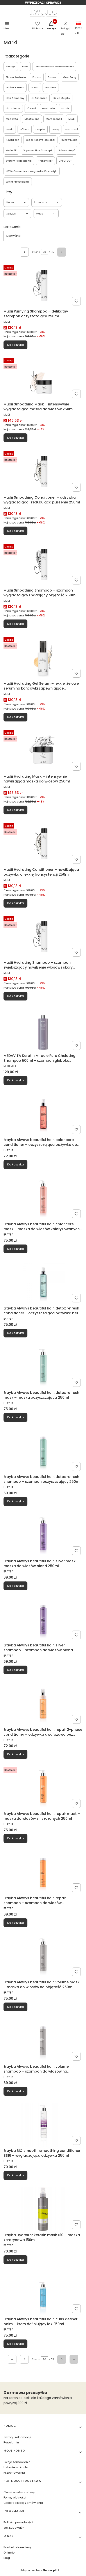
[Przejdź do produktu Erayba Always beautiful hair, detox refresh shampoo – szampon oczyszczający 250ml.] (43, 1451)
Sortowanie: (12, 227)
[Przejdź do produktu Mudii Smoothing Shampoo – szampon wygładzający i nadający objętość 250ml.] (43, 564)
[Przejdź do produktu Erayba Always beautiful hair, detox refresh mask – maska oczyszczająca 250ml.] (43, 1366)
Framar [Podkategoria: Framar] (52, 77)
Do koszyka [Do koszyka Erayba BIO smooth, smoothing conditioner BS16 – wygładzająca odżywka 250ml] (15, 2175)
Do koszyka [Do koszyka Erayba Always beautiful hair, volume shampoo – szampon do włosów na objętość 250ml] (15, 2091)
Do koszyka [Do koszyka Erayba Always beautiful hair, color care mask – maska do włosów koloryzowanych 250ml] (15, 1248)
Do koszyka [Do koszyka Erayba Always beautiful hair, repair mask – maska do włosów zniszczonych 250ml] (15, 1838)
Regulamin (11, 2442)
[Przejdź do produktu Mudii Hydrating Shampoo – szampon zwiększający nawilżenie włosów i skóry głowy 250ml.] (43, 936)
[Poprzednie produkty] (24, 2359)
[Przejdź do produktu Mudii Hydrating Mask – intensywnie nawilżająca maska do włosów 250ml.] (43, 750)
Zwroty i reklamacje (18, 2437)
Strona (36, 252)
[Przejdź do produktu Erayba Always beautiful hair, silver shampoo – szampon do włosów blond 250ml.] (43, 1619)
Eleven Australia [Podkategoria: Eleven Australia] (16, 77)
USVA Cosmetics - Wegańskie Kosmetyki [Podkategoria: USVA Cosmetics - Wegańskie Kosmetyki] (31, 171)
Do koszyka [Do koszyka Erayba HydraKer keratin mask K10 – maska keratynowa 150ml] (15, 2259)
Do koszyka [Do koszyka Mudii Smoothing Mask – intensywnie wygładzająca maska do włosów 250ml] (15, 438)
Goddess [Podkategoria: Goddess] (50, 87)
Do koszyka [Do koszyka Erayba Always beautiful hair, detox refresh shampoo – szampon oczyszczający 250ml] (15, 1501)
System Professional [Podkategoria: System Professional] (19, 161)
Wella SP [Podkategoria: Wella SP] (11, 150)
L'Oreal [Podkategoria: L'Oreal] (31, 108)
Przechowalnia (14, 2473)
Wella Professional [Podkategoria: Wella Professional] (17, 181)
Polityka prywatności (18, 2522)
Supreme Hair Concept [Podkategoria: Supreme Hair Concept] (37, 150)
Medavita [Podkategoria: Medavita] (12, 119)
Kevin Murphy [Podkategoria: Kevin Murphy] (62, 98)
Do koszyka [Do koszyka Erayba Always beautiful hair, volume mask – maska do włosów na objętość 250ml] (15, 2007)
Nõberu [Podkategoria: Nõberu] (24, 129)
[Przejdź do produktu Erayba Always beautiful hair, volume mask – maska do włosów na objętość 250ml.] (43, 1956)
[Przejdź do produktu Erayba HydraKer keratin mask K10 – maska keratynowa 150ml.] (43, 2209)
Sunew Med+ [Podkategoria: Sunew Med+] (69, 140)
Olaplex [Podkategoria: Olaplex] (40, 129)
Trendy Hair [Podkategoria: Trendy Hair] (45, 161)
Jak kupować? (14, 2528)
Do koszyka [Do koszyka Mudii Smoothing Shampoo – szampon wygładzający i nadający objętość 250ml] (15, 624)
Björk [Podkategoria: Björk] (25, 66)
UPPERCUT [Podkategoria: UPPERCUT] (65, 161)
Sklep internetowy (38, 2570)
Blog (7, 2558)
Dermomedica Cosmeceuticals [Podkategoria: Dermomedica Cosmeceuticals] (54, 66)
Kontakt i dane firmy (18, 2547)
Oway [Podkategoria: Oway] (55, 129)
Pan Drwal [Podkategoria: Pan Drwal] (71, 129)
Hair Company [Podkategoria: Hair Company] (15, 98)
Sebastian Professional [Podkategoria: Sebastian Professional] (40, 140)
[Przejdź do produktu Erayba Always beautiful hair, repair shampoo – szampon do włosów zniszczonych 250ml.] (43, 1872)
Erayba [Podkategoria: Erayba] (36, 77)
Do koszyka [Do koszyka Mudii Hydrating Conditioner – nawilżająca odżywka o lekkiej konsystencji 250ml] (15, 903)
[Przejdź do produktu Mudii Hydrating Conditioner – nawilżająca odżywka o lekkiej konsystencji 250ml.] (43, 843)
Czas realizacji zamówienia (23, 2503)
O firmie (9, 2552)
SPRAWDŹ (53, 3)
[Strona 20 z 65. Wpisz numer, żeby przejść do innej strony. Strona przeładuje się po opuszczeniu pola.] (44, 252)
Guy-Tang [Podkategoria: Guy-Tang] (69, 77)
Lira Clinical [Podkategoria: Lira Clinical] (13, 108)
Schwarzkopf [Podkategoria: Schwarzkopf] (66, 150)
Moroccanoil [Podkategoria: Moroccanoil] (54, 119)
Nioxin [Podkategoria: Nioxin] (9, 129)
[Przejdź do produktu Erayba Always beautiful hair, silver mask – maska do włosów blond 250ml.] (43, 1535)
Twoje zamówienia (17, 2462)
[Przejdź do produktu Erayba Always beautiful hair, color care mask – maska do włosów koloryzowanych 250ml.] (43, 1198)
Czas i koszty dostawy (19, 2492)
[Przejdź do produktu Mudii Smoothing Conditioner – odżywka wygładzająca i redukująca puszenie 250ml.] (43, 471)
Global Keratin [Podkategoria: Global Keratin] (15, 87)
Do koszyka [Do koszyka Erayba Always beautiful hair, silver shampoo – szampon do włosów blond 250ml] (15, 1670)
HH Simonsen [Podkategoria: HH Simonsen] (39, 98)
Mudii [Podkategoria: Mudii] (71, 119)
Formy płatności (15, 2497)
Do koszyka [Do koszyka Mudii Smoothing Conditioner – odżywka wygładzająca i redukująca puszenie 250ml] (15, 531)
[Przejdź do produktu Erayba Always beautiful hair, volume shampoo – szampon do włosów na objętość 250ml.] (43, 2040)
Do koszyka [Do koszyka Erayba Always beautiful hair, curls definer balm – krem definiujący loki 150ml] (15, 2344)
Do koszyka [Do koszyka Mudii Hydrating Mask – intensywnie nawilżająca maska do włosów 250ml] (15, 810)
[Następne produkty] (61, 2359)
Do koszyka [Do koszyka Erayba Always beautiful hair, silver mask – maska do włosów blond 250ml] (15, 1585)
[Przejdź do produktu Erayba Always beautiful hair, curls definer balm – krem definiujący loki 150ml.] (43, 2293)
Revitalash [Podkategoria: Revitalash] (12, 140)
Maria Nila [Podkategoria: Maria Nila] (48, 108)
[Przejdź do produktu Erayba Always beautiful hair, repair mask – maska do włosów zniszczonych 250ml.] (43, 1788)
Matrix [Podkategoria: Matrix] (65, 108)
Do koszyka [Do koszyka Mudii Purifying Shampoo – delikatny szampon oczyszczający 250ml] (15, 344)
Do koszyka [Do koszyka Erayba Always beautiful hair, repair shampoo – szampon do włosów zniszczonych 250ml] (15, 1922)
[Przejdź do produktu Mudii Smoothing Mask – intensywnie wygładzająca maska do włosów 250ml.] (43, 378)
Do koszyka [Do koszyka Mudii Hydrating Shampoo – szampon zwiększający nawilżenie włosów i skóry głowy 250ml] (15, 996)
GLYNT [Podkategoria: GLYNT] (35, 87)
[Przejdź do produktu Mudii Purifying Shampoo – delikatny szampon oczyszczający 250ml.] (43, 285)
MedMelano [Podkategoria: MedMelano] (32, 119)
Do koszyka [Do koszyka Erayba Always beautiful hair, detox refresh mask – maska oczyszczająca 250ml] (15, 1417)
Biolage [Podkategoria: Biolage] (11, 66)
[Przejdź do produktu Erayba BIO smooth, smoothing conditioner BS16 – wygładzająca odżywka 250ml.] (43, 2125)
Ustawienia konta (16, 2467)
